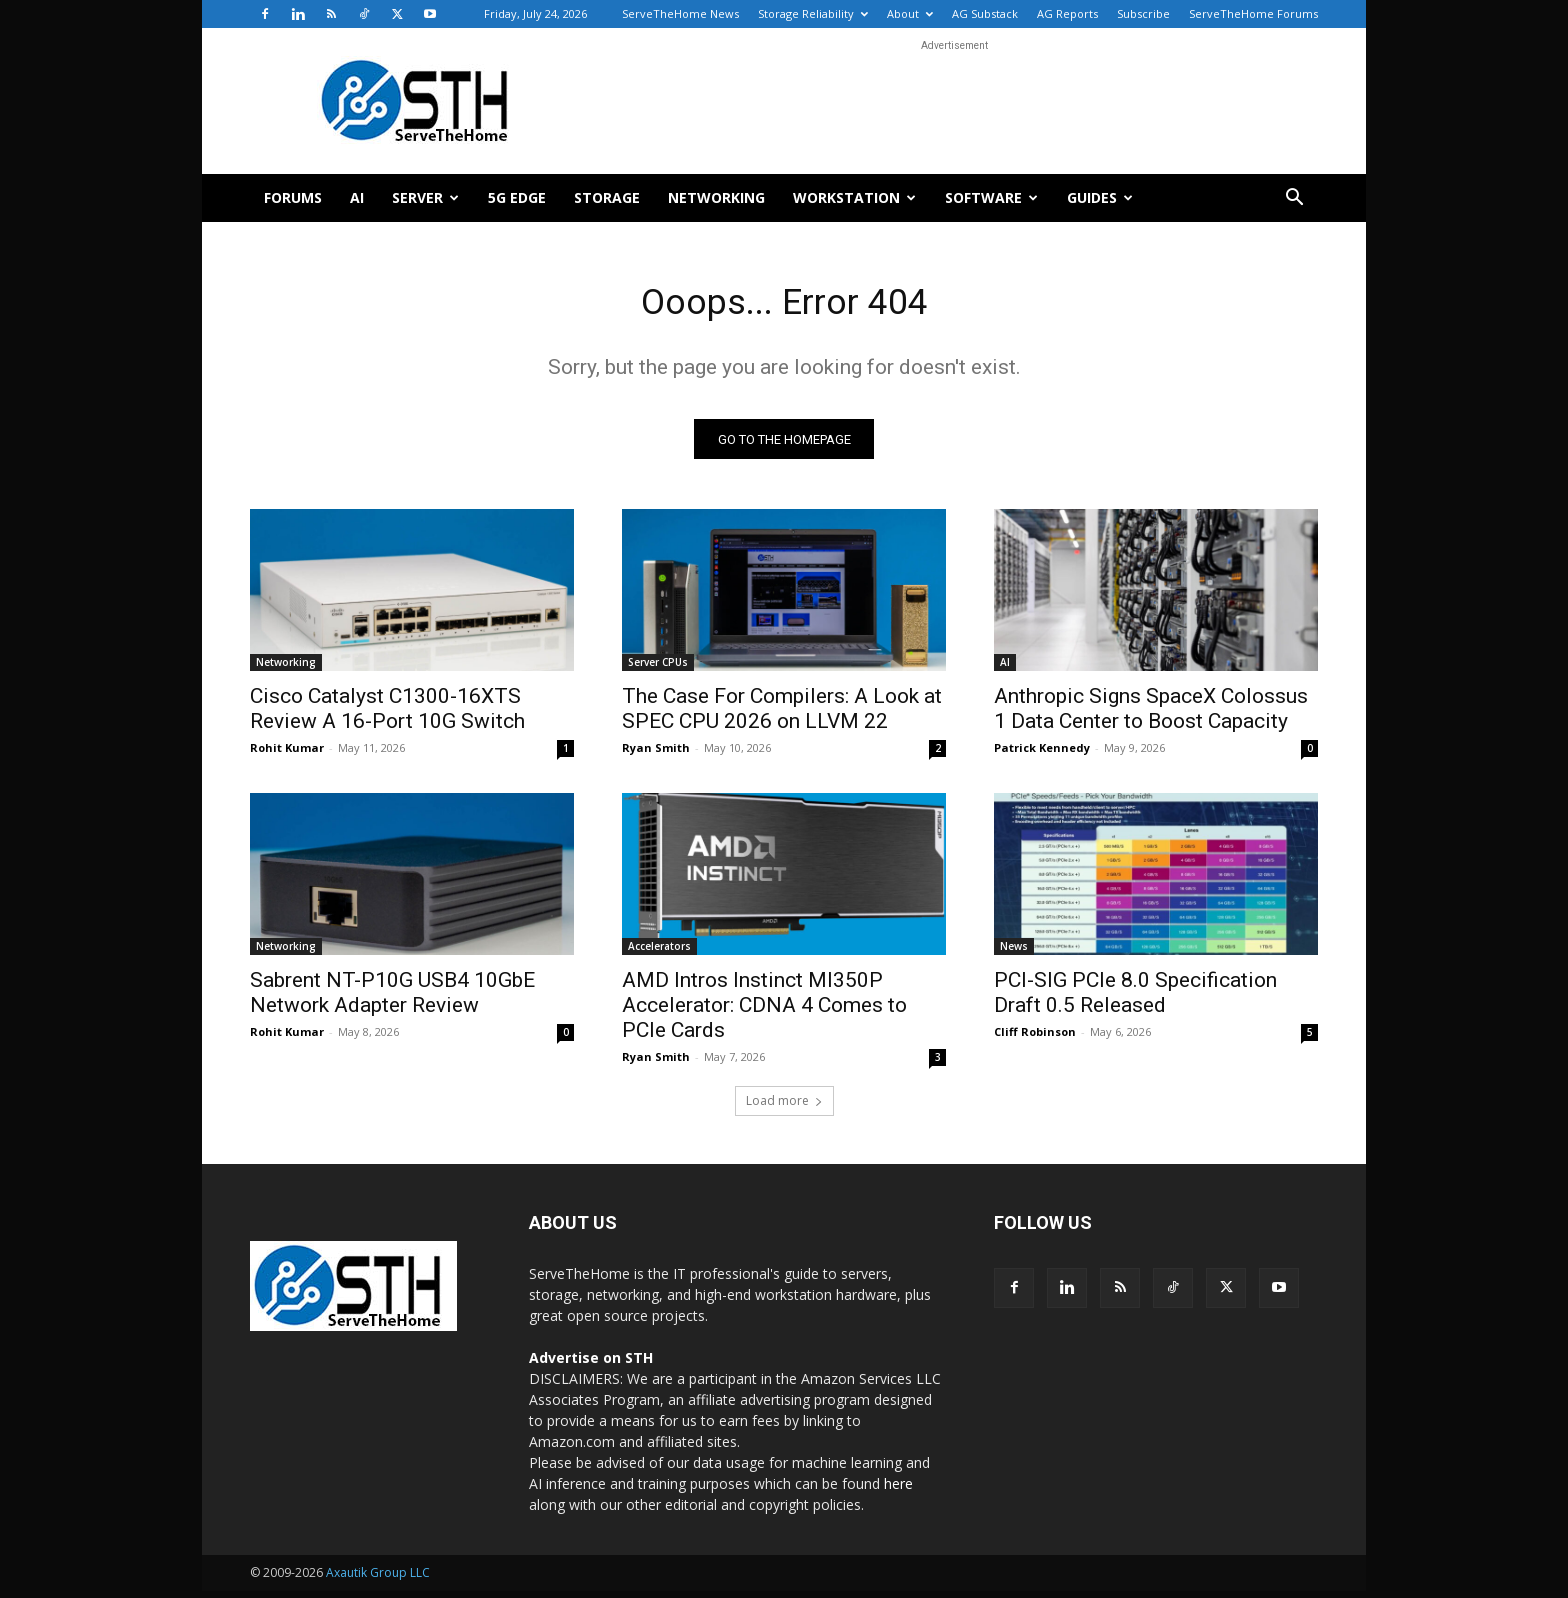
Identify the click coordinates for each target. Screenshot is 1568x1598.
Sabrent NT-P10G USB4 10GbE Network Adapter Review (392, 999)
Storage (607, 197)
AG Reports (1067, 13)
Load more (784, 1107)
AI (357, 197)
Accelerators (659, 953)
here (898, 1490)
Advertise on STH (591, 1364)
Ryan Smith (656, 754)
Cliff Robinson (1035, 1038)
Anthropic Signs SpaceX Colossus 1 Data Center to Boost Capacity (1151, 715)
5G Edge (517, 197)
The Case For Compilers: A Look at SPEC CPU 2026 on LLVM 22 (782, 715)
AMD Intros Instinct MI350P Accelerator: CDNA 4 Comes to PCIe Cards (764, 1012)
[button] (1294, 199)
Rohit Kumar (287, 754)
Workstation (854, 197)
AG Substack (985, 13)
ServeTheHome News (680, 13)
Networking (716, 197)
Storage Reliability (813, 13)
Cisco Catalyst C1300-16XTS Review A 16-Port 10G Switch (387, 715)
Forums (293, 197)
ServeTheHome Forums (1253, 13)
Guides (1100, 197)
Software (991, 197)
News (1014, 953)
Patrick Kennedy (1042, 754)
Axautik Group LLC (378, 1579)
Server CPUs (658, 669)
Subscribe (1143, 13)
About (910, 13)
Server (425, 197)
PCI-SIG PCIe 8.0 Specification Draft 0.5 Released (1135, 999)
